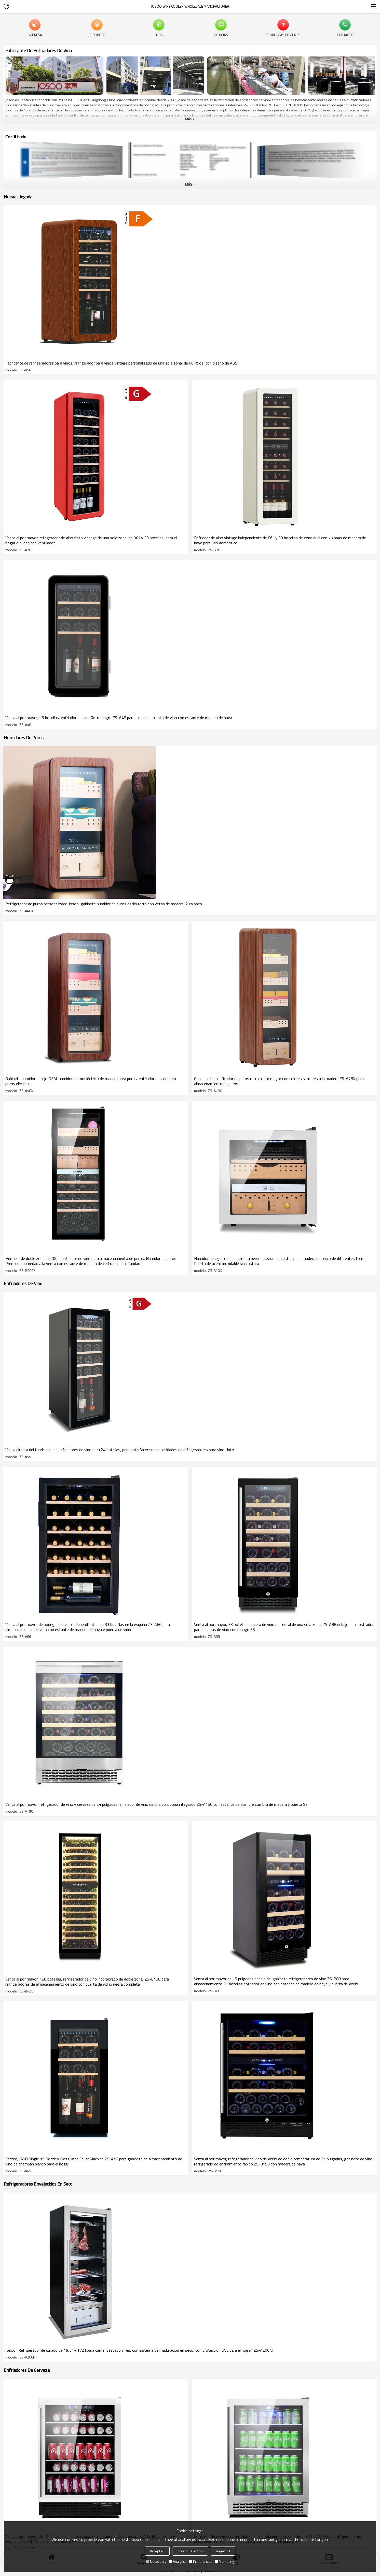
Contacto (345, 34)
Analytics (177, 2561)
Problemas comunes (283, 34)
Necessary (156, 2561)
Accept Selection (190, 2551)
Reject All (223, 2551)
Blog (159, 34)
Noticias (221, 34)
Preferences (200, 2561)
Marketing (224, 2561)
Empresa (35, 34)
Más (188, 119)
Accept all (157, 2551)
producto (96, 34)
